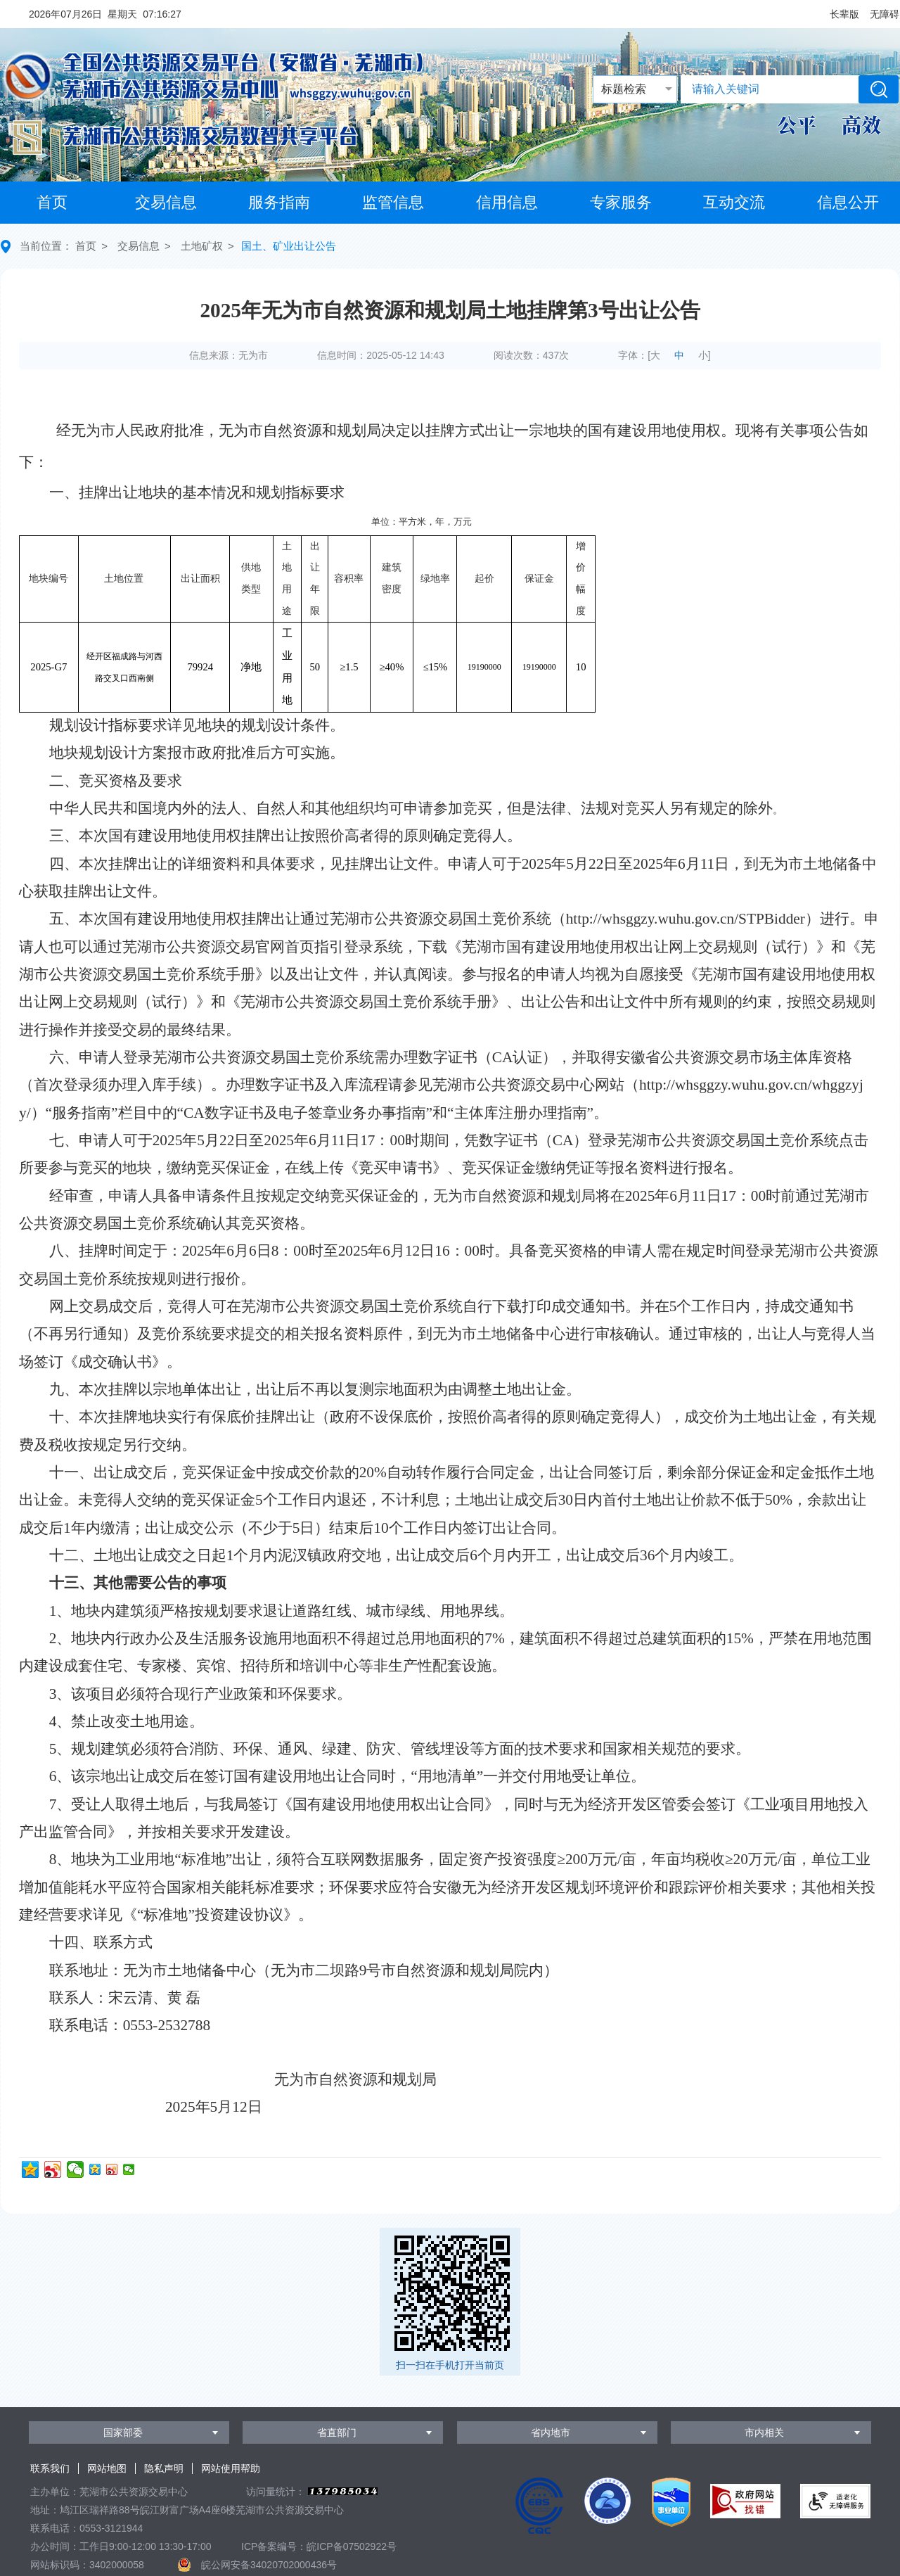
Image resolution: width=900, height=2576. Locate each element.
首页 (52, 202)
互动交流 (734, 202)
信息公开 (848, 202)
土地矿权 (202, 246)
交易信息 (166, 202)
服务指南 (279, 202)
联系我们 (50, 2468)
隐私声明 (164, 2468)
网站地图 (107, 2468)
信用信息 (507, 202)
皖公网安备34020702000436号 (269, 2564)
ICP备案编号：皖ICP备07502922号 (319, 2546)
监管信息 (393, 202)
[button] (844, 14)
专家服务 (621, 202)
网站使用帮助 (230, 2468)
